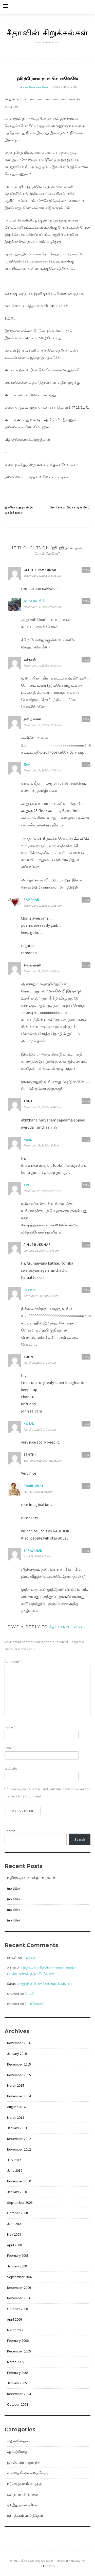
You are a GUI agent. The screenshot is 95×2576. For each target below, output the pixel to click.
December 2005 (19, 2351)
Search (10, 1831)
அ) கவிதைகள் (18, 2441)
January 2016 (17, 2053)
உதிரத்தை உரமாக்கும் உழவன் (31, 1877)
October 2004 (17, 2404)
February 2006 (18, 2340)
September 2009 (19, 2202)
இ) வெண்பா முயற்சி (24, 2462)
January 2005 (17, 2383)
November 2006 (19, 2298)
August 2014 (16, 2106)
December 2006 (19, 2287)
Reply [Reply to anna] (86, 1101)
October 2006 (17, 2308)
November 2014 (19, 2096)
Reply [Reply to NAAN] (86, 1140)
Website (11, 1768)
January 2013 (17, 2128)
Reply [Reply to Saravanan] (86, 1551)
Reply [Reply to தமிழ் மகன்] (86, 719)
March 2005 (15, 2362)
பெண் (30, 1993)
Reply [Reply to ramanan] (86, 900)
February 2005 (18, 2372)
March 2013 (15, 2117)
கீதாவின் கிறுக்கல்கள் (47, 31)
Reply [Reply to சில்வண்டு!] (86, 965)
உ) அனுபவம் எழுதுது (24, 2483)
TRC (27, 1185)
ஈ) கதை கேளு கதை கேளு (34, 87)
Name (10, 1727)
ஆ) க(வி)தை (17, 2451)
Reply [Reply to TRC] (86, 1185)
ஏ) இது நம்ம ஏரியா (22, 2505)
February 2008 (18, 2255)
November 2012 (19, 2149)
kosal (29, 1423)
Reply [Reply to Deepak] (86, 1290)
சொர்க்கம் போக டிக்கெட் (70, 507)
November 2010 (19, 2181)
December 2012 (19, 2138)
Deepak (30, 1290)
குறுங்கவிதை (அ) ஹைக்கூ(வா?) (46, 1983)
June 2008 (14, 2223)
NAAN (28, 1140)
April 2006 (14, 2319)
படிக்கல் (29, 1957)
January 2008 (17, 2266)
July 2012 (14, 2160)
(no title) (13, 1888)
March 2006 (15, 2330)
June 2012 (14, 2170)
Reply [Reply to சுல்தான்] (86, 659)
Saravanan (33, 1550)
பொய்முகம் (34, 2003)
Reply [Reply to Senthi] (86, 1455)
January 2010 (17, 2192)
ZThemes (48, 2566)
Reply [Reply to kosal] (86, 1423)
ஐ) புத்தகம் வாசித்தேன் (25, 2515)
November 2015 (19, 2075)
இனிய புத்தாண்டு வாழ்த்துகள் (19, 509)
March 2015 (15, 2085)
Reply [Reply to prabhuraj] (86, 1486)
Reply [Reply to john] (86, 1357)
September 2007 (19, 2277)
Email (10, 1748)
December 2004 (19, 2393)
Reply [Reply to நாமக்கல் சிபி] (86, 601)
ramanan (31, 899)
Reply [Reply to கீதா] (86, 765)
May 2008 (14, 2234)
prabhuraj (33, 1486)
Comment (13, 1661)
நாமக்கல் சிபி (34, 601)
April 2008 (14, 2245)
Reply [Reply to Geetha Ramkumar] (86, 570)
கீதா (27, 765)
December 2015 (19, 2064)
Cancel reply (71, 1627)
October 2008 (17, 2213)
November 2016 (19, 2043)
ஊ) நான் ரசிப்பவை (22, 2494)
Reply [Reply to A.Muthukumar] (86, 1245)
